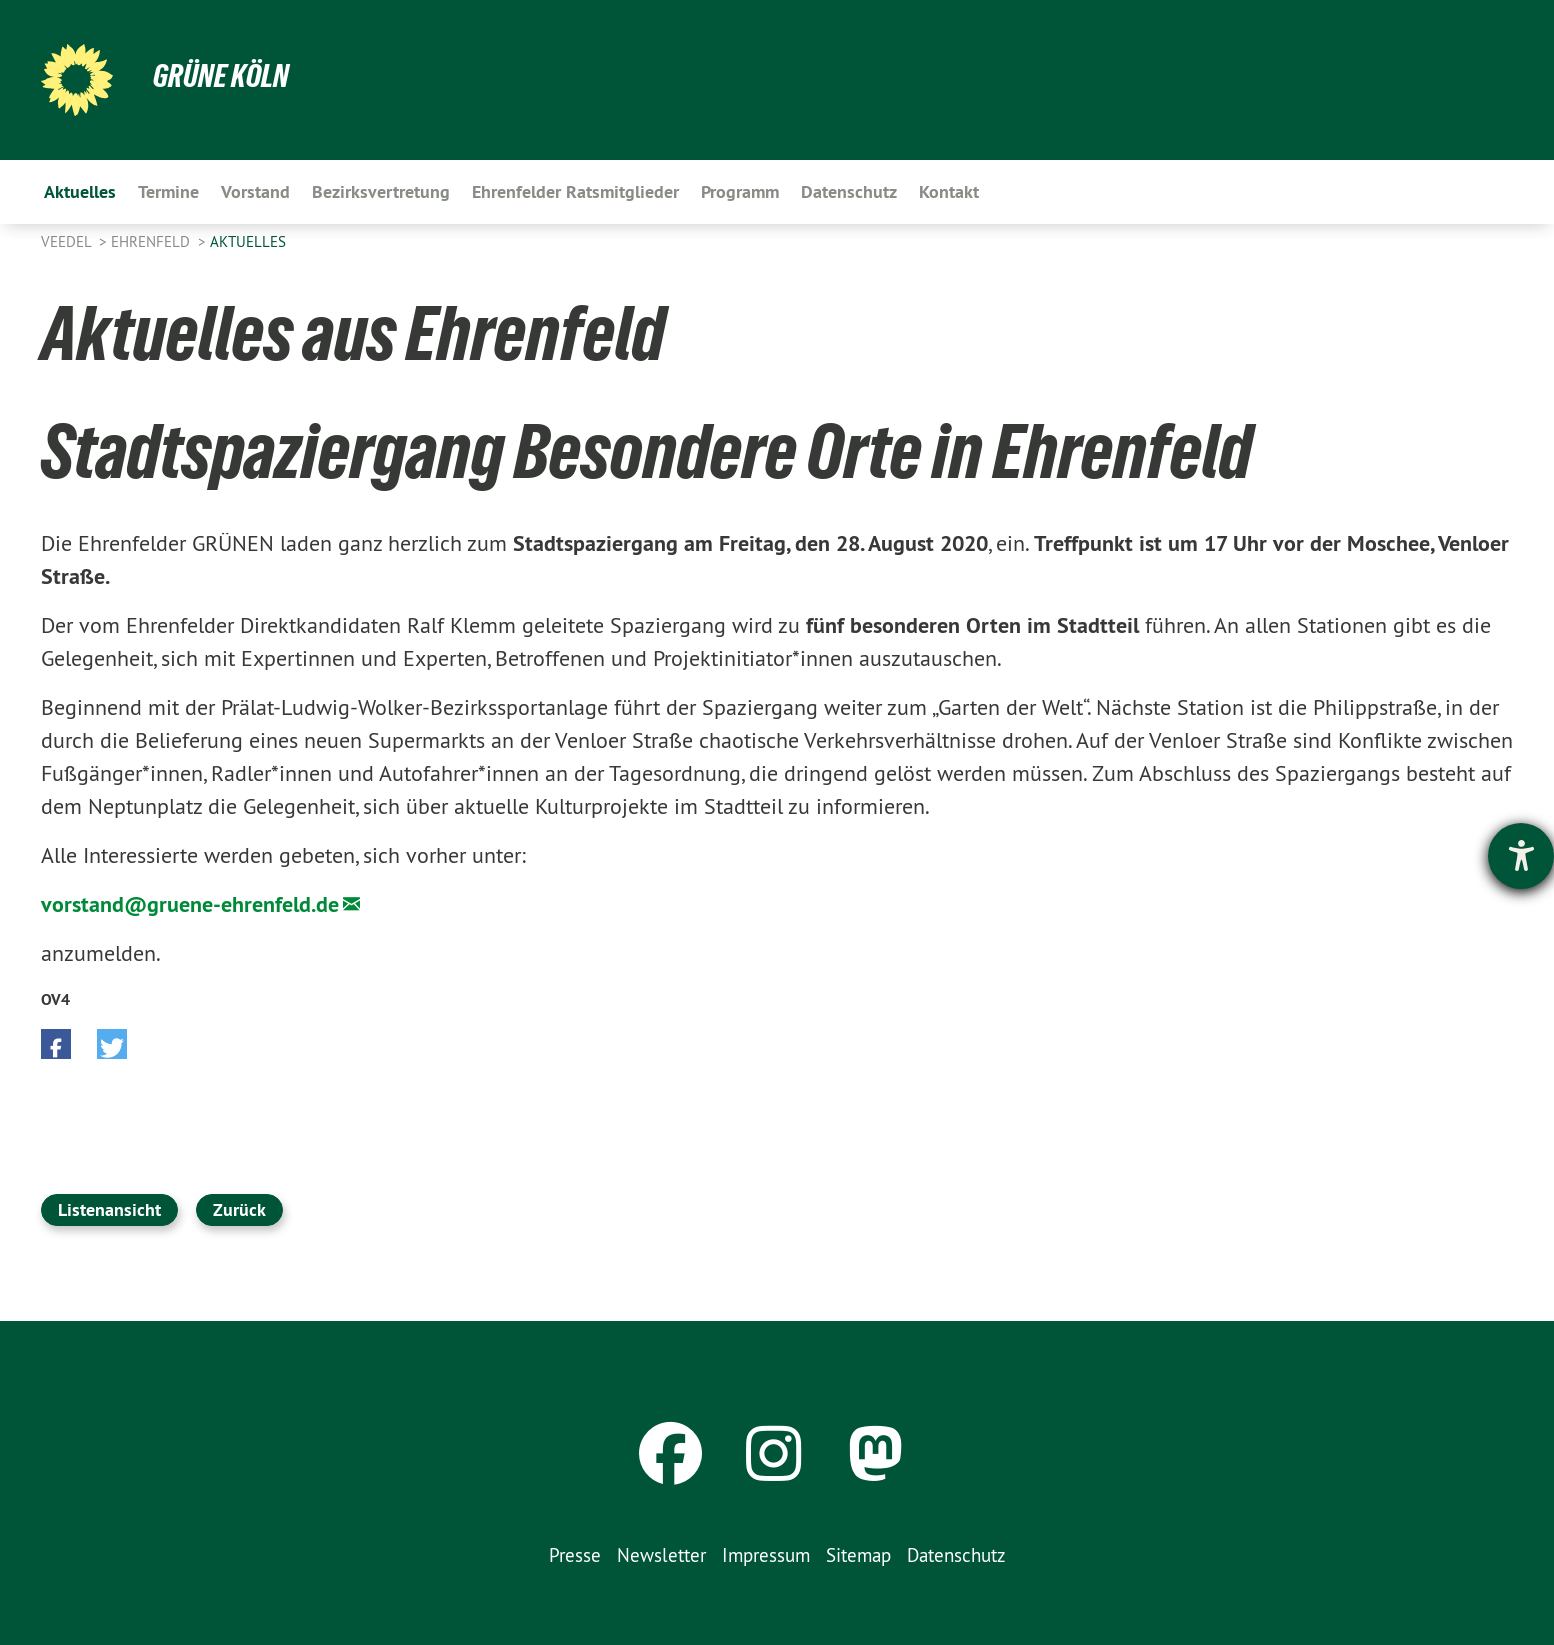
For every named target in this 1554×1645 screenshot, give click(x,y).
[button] (56, 1044)
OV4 (55, 999)
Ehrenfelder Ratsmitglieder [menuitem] (575, 191)
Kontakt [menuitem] (949, 191)
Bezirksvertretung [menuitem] (381, 191)
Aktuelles (248, 241)
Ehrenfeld (152, 241)
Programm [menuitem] (740, 191)
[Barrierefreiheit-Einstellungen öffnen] (1521, 856)
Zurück (239, 1209)
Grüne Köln (221, 76)
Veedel (68, 241)
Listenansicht (109, 1209)
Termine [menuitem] (168, 191)
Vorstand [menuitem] (255, 191)
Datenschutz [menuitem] (849, 191)
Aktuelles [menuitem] (80, 191)
